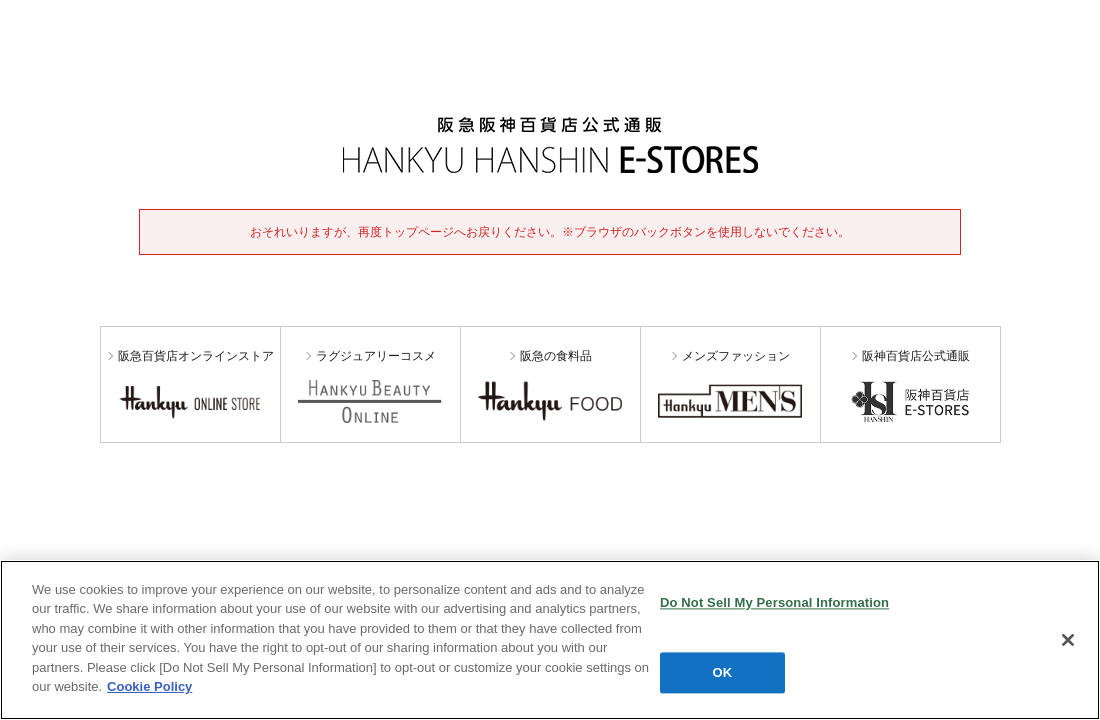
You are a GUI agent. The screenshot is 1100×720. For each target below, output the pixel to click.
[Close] (1068, 640)
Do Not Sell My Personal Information (774, 602)
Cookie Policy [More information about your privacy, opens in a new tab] (149, 686)
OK (723, 672)
